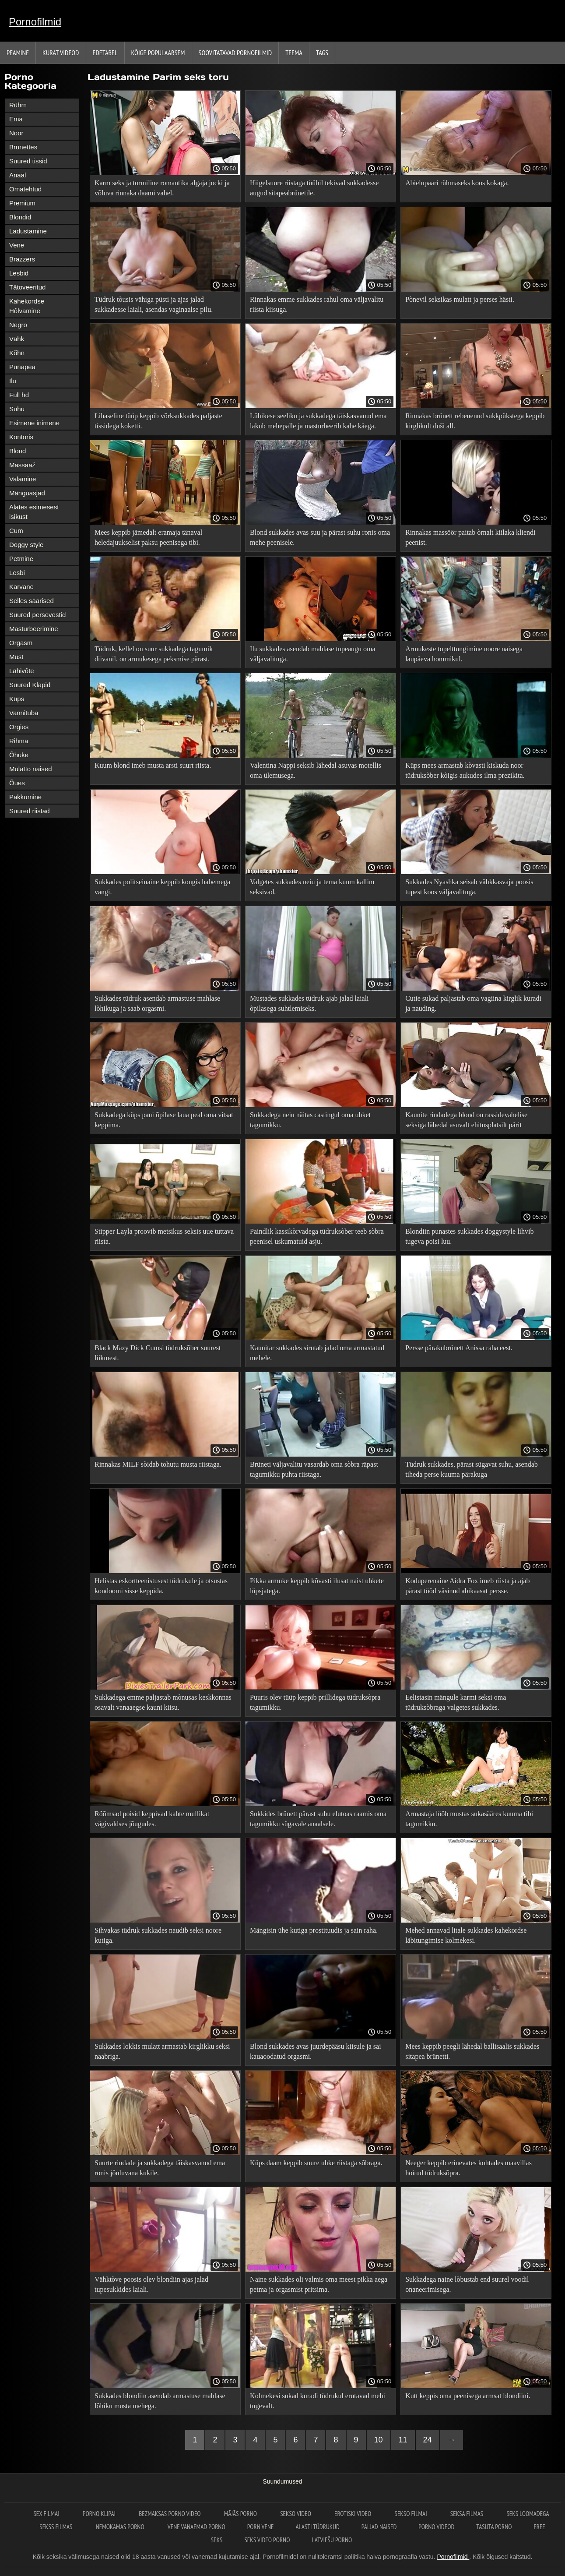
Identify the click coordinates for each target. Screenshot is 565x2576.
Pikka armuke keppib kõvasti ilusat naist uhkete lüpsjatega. (317, 1586)
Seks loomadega (527, 2513)
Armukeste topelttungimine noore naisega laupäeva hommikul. (464, 654)
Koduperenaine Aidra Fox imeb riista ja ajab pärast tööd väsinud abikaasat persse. (467, 1586)
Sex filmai (46, 2513)
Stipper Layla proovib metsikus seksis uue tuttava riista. (164, 1236)
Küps (16, 698)
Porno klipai (100, 2513)
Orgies (18, 726)
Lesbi (17, 572)
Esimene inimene (34, 423)
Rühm (18, 105)
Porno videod (436, 2527)
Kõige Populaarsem (158, 52)
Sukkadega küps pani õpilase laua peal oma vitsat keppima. (164, 1120)
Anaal (17, 175)
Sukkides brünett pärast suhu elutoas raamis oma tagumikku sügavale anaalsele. (318, 1819)
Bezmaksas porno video (170, 2513)
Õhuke (18, 755)
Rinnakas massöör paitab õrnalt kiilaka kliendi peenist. (470, 537)
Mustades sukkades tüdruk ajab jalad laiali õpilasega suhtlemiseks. (309, 1003)
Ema (16, 119)
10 (378, 2439)
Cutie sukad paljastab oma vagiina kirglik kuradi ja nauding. (473, 1003)
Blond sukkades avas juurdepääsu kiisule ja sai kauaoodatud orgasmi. (315, 2051)
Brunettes (23, 147)
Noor (16, 133)
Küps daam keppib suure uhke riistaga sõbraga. (316, 2163)
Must (16, 656)
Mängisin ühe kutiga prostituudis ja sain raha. (314, 1930)
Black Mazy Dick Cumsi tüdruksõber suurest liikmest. (158, 1353)
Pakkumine (25, 797)
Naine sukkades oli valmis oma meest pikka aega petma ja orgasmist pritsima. (318, 2284)
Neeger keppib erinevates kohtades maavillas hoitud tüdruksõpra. (468, 2168)
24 (427, 2439)
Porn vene (260, 2527)
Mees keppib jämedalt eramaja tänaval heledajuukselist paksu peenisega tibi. (148, 537)
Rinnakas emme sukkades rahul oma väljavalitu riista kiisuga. (316, 304)
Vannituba (23, 712)
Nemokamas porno (121, 2527)
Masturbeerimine (33, 628)
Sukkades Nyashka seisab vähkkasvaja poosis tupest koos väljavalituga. (469, 887)
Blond (17, 451)
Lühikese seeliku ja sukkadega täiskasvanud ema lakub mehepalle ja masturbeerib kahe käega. (318, 421)
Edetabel (105, 52)
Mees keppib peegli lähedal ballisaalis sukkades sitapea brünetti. (472, 2051)
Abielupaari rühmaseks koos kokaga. (457, 183)
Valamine (22, 479)
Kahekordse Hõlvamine (26, 305)
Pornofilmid (35, 22)
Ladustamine (28, 231)
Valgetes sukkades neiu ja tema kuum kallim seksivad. (312, 887)
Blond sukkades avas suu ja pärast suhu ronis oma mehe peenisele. (320, 537)
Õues (17, 783)
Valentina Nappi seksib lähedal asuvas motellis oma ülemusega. (315, 770)
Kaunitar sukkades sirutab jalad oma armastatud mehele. (317, 1353)
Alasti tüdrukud (317, 2527)
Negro (18, 324)
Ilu (12, 381)
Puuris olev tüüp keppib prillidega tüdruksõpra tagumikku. (315, 1702)
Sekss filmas (56, 2527)
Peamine (18, 52)
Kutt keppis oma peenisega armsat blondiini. (467, 2396)
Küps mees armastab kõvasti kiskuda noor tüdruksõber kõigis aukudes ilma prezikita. (464, 770)
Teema (293, 52)
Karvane (21, 586)
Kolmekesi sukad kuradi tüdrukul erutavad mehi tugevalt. (317, 2401)
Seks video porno (267, 2540)
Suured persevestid (37, 614)
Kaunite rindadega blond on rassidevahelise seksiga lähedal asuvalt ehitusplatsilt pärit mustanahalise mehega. (466, 1121)
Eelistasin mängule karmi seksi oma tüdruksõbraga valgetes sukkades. (455, 1702)
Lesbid (18, 273)
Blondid (20, 217)
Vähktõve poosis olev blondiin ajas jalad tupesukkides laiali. (151, 2284)
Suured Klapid (29, 684)
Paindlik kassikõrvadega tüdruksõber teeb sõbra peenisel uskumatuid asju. (317, 1236)
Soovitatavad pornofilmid (235, 52)
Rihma (18, 741)
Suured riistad (29, 811)
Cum (16, 530)
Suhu (17, 409)
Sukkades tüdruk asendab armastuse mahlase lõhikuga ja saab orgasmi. (157, 1003)
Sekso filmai (411, 2513)
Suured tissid (28, 161)
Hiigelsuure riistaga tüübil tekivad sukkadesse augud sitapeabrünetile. (314, 188)
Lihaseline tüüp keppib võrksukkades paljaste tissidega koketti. (158, 421)
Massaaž (22, 465)
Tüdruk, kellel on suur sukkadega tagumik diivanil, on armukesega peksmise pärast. (154, 654)
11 (403, 2439)
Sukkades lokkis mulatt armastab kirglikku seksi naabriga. (162, 2051)
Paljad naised (379, 2527)
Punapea (22, 367)
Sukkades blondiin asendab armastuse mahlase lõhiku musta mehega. (160, 2401)
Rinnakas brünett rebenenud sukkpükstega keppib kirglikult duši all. (474, 421)
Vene (16, 245)
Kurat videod (60, 52)
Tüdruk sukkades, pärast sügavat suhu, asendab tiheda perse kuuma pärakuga (471, 1469)
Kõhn (17, 352)
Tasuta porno (494, 2527)
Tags (322, 52)
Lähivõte (21, 670)
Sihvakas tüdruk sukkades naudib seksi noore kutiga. (158, 1935)
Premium (22, 203)
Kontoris (21, 437)
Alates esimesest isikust (34, 511)
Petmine (21, 558)
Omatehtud (25, 189)
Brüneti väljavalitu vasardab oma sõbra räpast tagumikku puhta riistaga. (314, 1469)
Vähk (16, 338)
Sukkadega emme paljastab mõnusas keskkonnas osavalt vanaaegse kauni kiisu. (163, 1702)
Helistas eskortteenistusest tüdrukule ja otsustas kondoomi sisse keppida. (161, 1586)
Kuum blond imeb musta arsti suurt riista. (153, 765)
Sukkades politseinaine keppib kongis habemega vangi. (162, 887)
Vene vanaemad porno (196, 2527)
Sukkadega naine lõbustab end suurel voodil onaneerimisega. (467, 2284)
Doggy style (26, 544)
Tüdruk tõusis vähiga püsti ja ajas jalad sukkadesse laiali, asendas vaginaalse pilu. (154, 304)
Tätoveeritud (27, 287)
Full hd (19, 395)
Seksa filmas (467, 2513)
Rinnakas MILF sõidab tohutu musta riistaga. (158, 1464)
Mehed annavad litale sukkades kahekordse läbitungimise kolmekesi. (465, 1935)
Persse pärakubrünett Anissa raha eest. (458, 1348)
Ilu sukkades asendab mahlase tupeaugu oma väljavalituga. (312, 654)
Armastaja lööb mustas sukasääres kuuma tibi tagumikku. (469, 1819)
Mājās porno (241, 2513)
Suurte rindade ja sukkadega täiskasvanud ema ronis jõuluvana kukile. (160, 2168)
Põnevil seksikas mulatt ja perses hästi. (459, 299)
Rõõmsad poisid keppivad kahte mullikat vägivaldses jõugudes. (152, 1819)
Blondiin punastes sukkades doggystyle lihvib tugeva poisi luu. (469, 1236)
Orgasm (20, 642)
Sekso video (296, 2513)
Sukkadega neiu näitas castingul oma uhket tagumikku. (310, 1120)
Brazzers (22, 259)
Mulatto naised (30, 769)
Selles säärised (31, 600)
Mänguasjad (27, 493)
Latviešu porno (332, 2540)
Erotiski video (353, 2513)
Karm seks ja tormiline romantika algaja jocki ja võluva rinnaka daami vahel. (162, 188)
